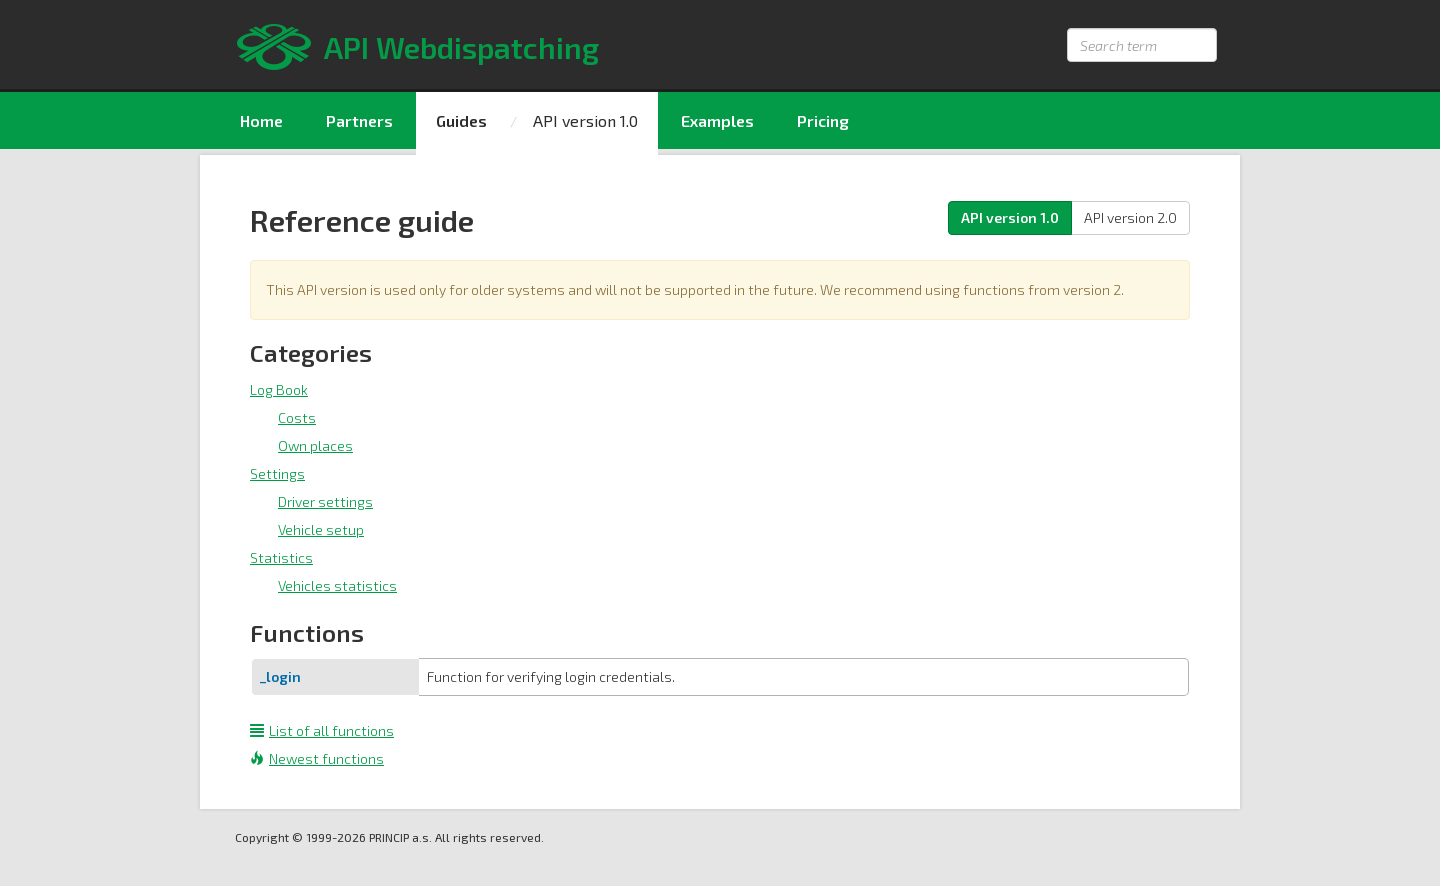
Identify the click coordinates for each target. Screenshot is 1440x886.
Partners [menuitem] (359, 120)
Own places (315, 445)
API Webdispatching (461, 47)
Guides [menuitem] (461, 120)
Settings (277, 473)
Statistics (281, 557)
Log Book (279, 389)
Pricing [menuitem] (823, 120)
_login (280, 676)
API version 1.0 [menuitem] (585, 120)
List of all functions (322, 730)
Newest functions (317, 758)
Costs (297, 417)
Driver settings (325, 501)
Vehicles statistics (337, 585)
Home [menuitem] (261, 120)
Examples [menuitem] (717, 120)
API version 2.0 (1130, 217)
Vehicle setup (321, 529)
